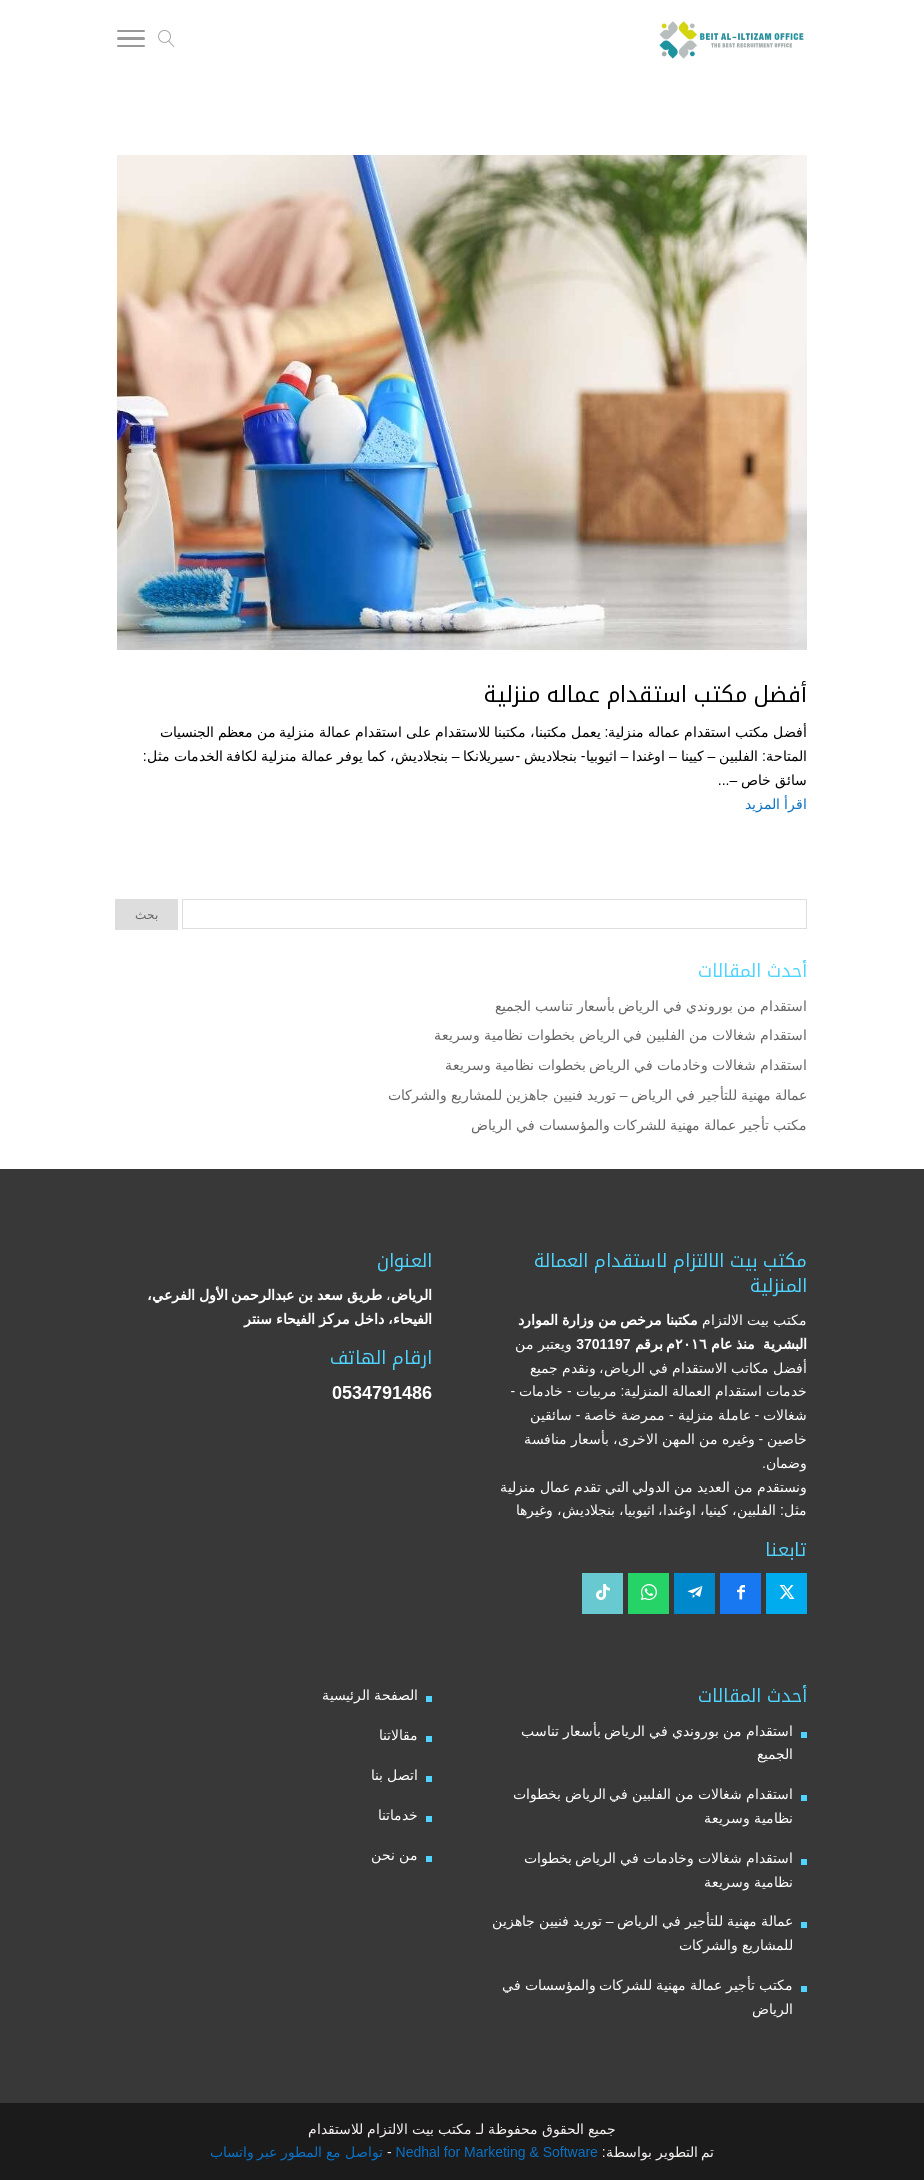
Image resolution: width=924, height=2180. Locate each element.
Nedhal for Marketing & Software (495, 2152)
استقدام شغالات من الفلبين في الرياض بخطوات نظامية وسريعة (620, 1035)
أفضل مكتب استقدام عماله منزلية (645, 695)
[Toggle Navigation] (131, 42)
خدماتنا (398, 1815)
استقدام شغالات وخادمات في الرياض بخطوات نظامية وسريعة (626, 1065)
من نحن (394, 1855)
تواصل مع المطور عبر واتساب (297, 2152)
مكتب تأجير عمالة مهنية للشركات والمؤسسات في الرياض (639, 1125)
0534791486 (382, 1393)
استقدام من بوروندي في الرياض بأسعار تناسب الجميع (651, 1006)
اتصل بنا (394, 1775)
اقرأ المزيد (776, 804)
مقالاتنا (398, 1735)
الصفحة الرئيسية (370, 1695)
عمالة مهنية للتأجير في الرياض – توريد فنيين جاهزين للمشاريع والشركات (597, 1095)
